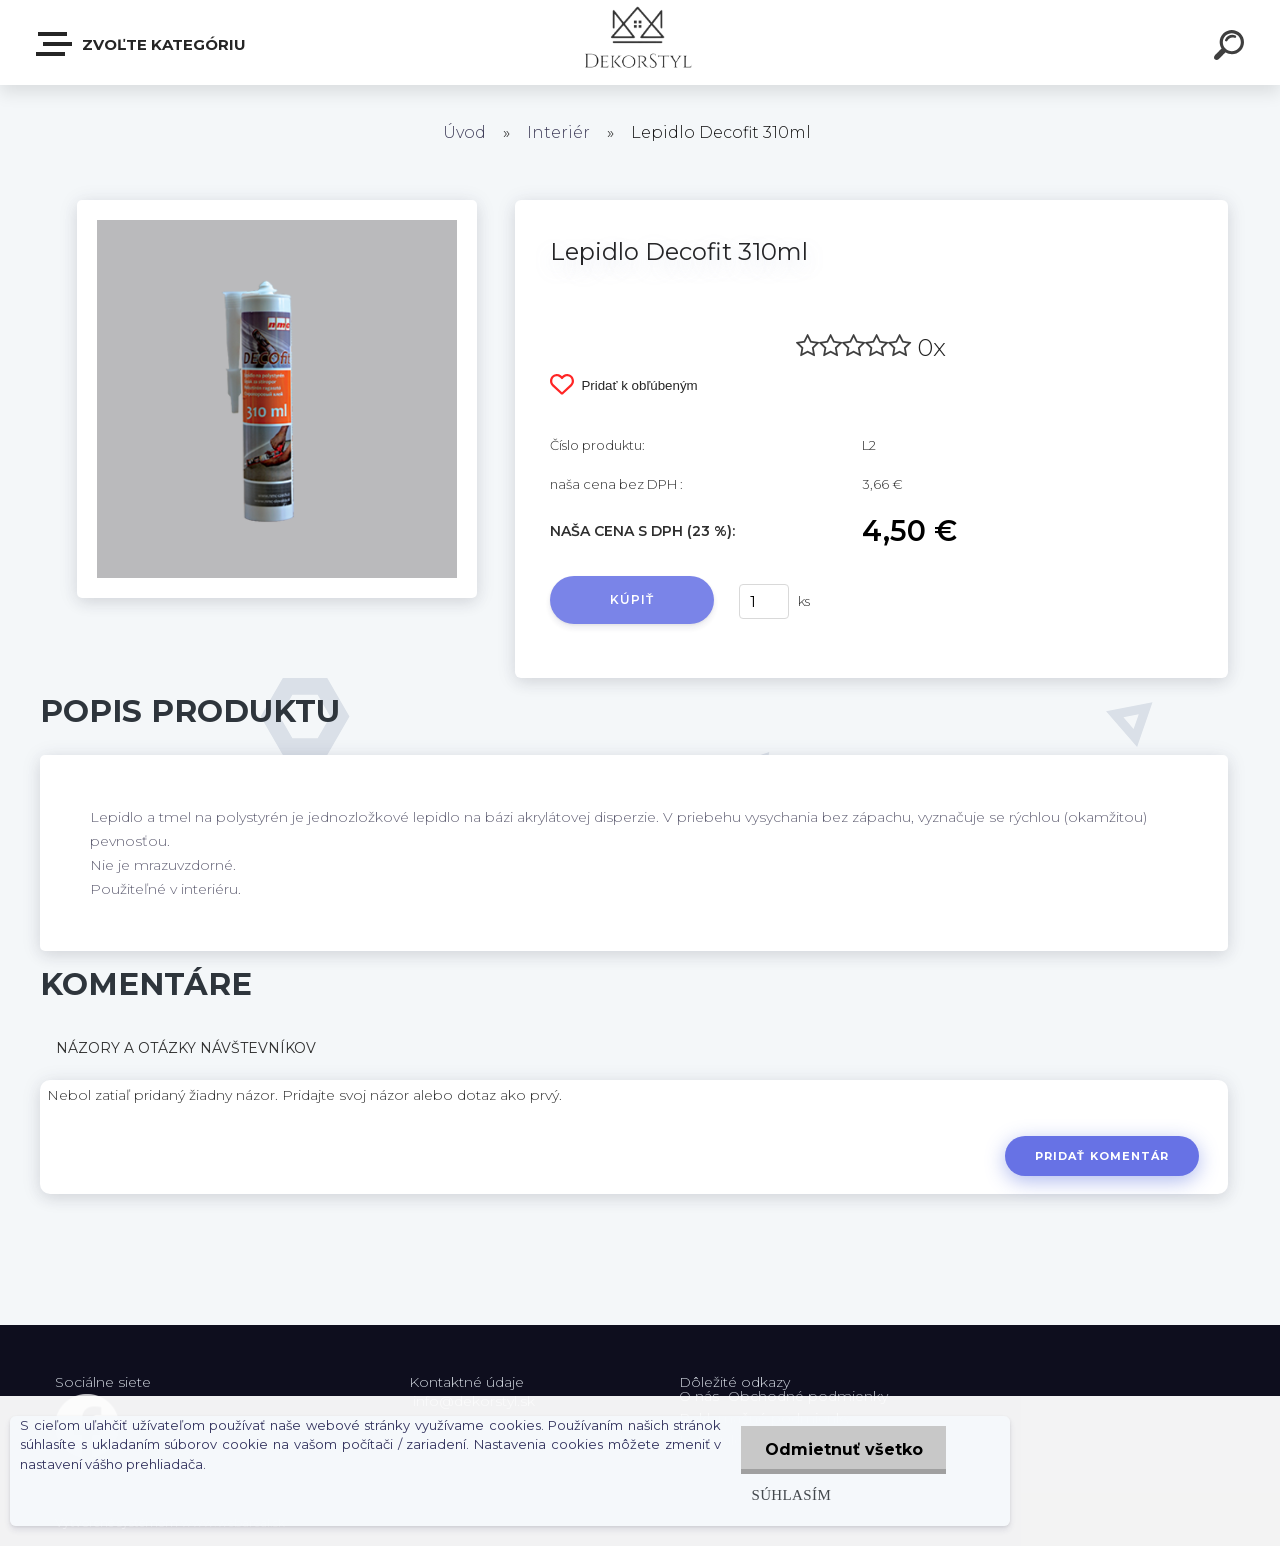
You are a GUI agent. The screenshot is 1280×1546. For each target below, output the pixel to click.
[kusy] (764, 601)
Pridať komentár (1101, 1156)
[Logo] (640, 42)
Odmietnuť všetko (842, 1449)
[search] (1232, 48)
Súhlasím (788, 1494)
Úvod (464, 132)
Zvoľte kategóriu (142, 44)
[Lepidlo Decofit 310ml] (277, 207)
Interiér (558, 132)
